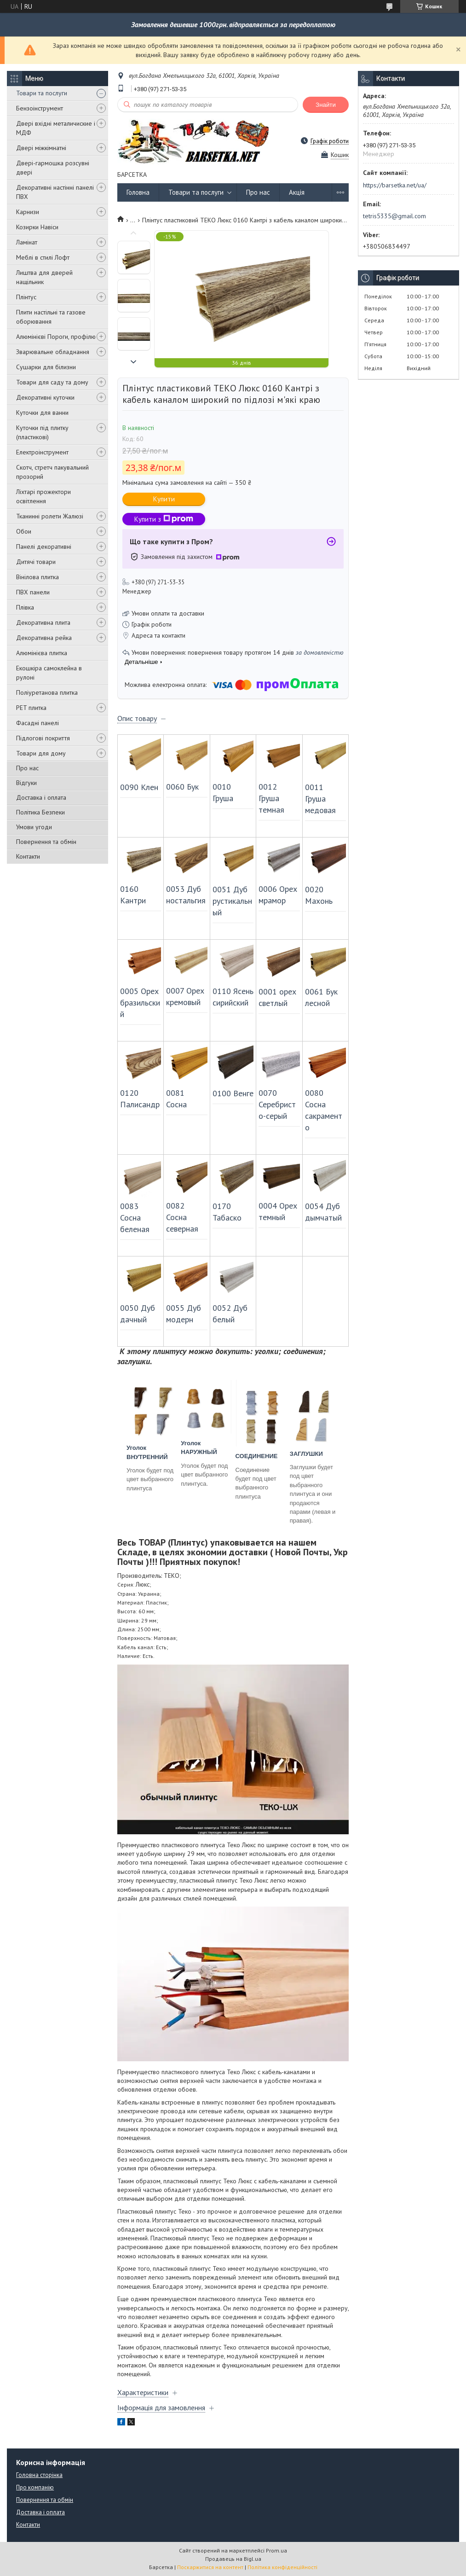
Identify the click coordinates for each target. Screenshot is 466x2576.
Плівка (25, 607)
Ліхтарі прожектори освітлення (43, 496)
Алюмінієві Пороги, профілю (56, 336)
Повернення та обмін (46, 841)
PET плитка (31, 708)
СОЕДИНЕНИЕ (257, 1456)
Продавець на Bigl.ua (233, 2558)
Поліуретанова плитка (47, 692)
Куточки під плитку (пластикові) (42, 432)
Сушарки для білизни (46, 367)
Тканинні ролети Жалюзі (49, 516)
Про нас (27, 768)
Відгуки (26, 783)
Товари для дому (41, 753)
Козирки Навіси (37, 227)
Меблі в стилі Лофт (42, 257)
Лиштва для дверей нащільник (44, 277)
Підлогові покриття (43, 738)
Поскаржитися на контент (210, 2567)
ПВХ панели (33, 592)
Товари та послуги (41, 93)
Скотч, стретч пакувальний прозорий (52, 472)
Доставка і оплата (41, 797)
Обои (23, 531)
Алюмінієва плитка (41, 653)
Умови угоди (34, 827)
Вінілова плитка (37, 577)
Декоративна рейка (44, 638)
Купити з (163, 519)
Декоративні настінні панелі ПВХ (55, 192)
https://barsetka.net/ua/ (394, 185)
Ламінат (26, 242)
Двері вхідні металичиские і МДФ (55, 128)
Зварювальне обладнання (52, 352)
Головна (138, 192)
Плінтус (26, 297)
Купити (164, 498)
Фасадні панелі (37, 723)
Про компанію (35, 2487)
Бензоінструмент (39, 108)
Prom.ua (276, 2550)
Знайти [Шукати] (326, 104)
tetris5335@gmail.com (394, 216)
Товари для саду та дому (52, 382)
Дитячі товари (36, 562)
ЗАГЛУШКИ (306, 1453)
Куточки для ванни (42, 412)
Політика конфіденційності (282, 2567)
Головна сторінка (39, 2475)
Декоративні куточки (45, 397)
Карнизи (27, 212)
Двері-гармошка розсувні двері (52, 167)
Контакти (28, 856)
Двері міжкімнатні (41, 148)
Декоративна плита (43, 622)
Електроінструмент (42, 452)
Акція (297, 192)
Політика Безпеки (40, 812)
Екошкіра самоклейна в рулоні (49, 672)
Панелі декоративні (43, 546)
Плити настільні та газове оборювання (51, 317)
